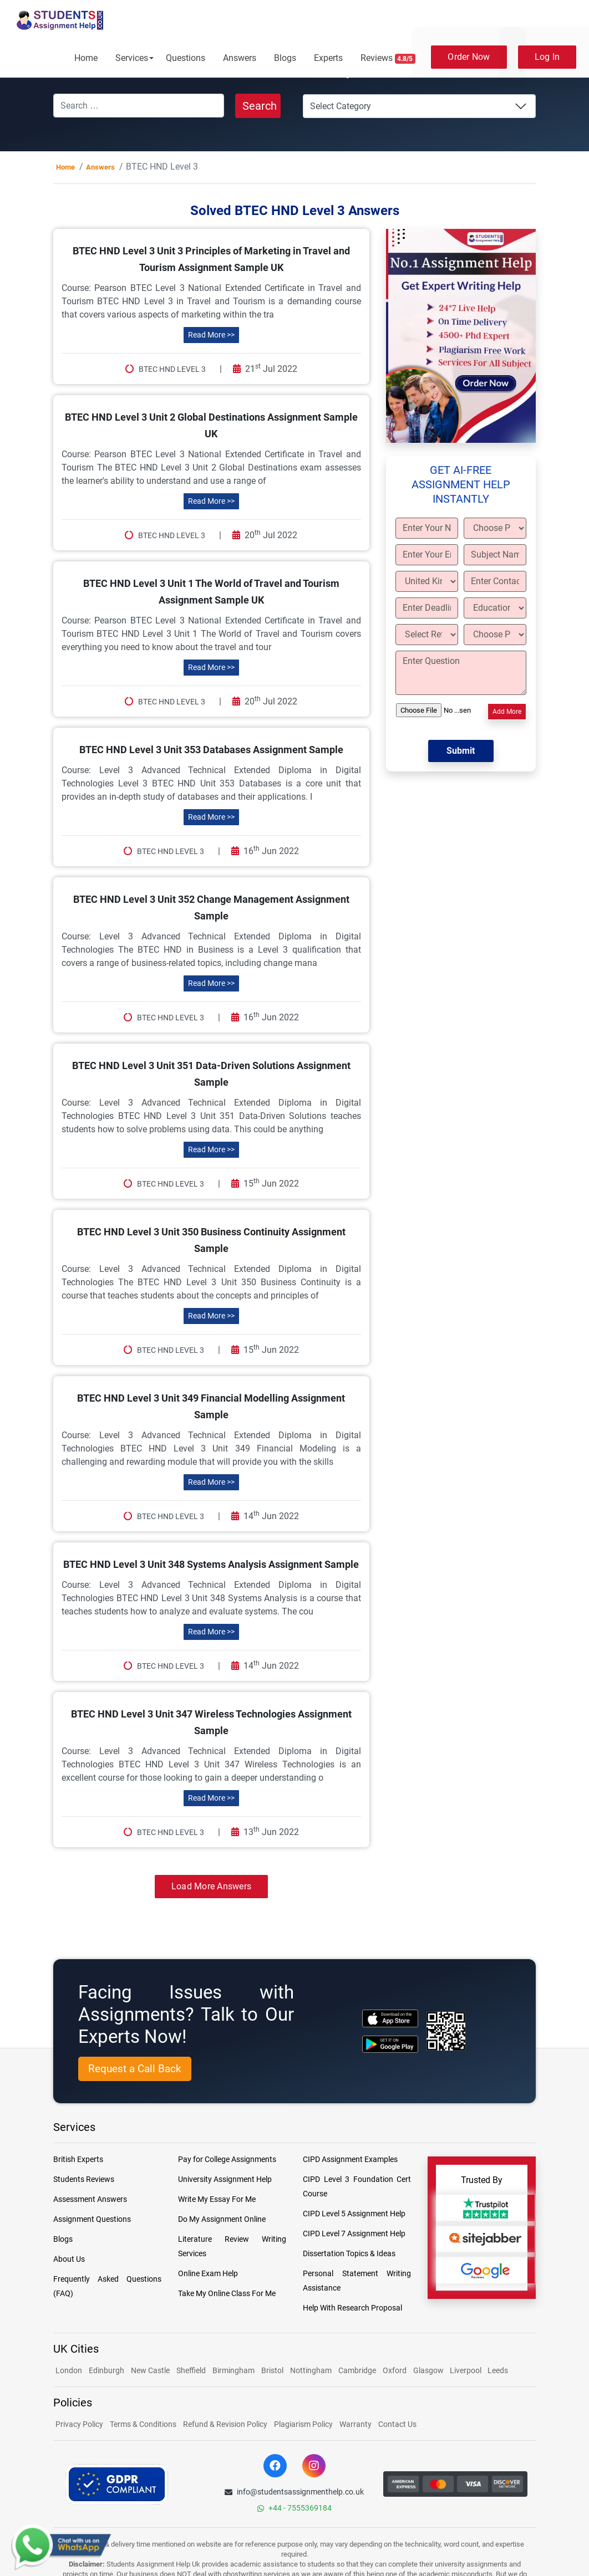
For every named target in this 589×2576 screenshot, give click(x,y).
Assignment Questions (92, 2219)
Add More (506, 711)
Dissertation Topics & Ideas (349, 2253)
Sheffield (191, 2370)
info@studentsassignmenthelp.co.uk (294, 2491)
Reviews (388, 58)
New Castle (150, 2370)
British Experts (78, 2159)
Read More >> (211, 334)
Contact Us (397, 2424)
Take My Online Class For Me (227, 2293)
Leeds (498, 2370)
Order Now (469, 57)
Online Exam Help (208, 2273)
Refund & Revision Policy (225, 2424)
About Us (69, 2259)
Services (131, 58)
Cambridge (357, 2370)
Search (259, 106)
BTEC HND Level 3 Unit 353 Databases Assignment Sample (211, 749)
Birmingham (233, 2370)
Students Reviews (83, 2179)
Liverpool (466, 2370)
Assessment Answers (90, 2199)
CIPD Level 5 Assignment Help (354, 2213)
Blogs (285, 58)
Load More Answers (211, 1886)
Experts (328, 58)
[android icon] (390, 2044)
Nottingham (311, 2370)
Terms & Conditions (143, 2424)
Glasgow (429, 2370)
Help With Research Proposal (352, 2307)
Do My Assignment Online (222, 2219)
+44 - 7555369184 (294, 2507)
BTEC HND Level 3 (172, 369)
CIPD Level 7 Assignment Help (354, 2233)
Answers (239, 58)
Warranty (355, 2424)
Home (86, 58)
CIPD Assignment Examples (350, 2159)
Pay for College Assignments (227, 2159)
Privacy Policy (79, 2424)
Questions (185, 58)
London (68, 2370)
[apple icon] (390, 2018)
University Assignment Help (225, 2179)
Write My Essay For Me (217, 2199)
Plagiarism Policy (303, 2424)
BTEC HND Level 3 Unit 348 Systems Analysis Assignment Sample (211, 1564)
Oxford (395, 2370)
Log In (547, 57)
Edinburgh (106, 2370)
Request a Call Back (134, 2068)
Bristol (272, 2370)
